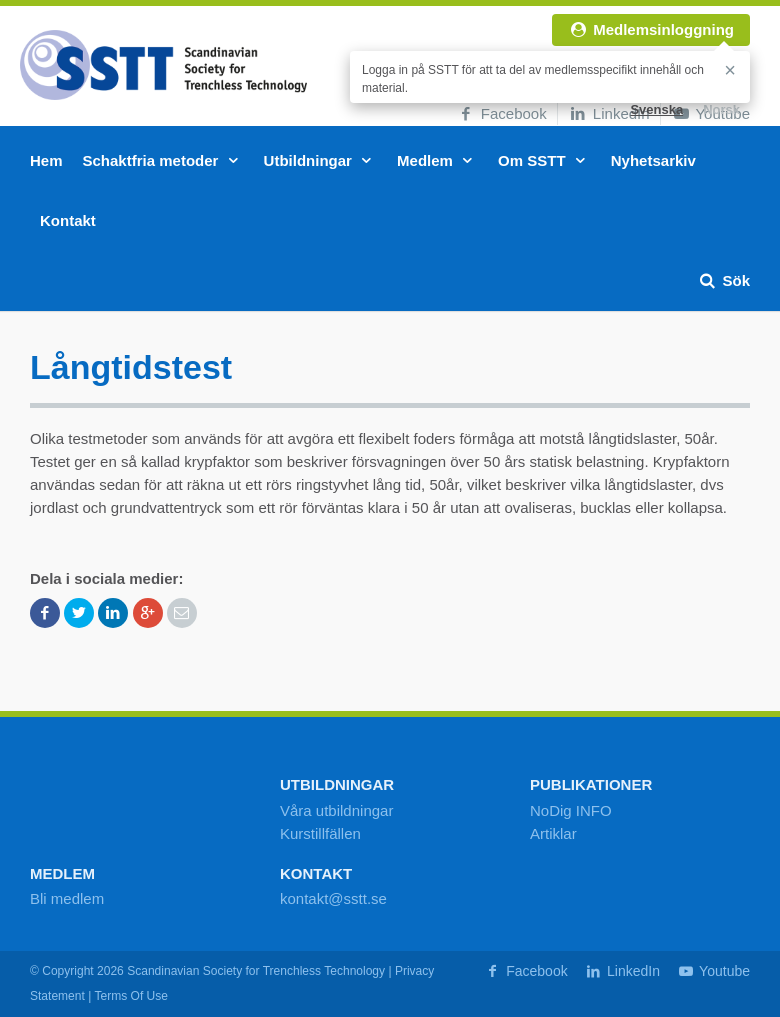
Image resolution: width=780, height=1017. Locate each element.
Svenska (656, 109)
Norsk (721, 109)
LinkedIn (609, 113)
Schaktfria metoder (163, 160)
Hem (46, 160)
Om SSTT (544, 160)
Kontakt (68, 220)
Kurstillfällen (320, 833)
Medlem (437, 160)
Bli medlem (67, 898)
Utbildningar (321, 160)
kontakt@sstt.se (333, 898)
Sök (723, 280)
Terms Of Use (131, 996)
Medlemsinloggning (651, 29)
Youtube (713, 971)
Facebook (501, 113)
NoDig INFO (571, 810)
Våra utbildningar (336, 810)
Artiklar (553, 833)
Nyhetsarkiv (653, 160)
